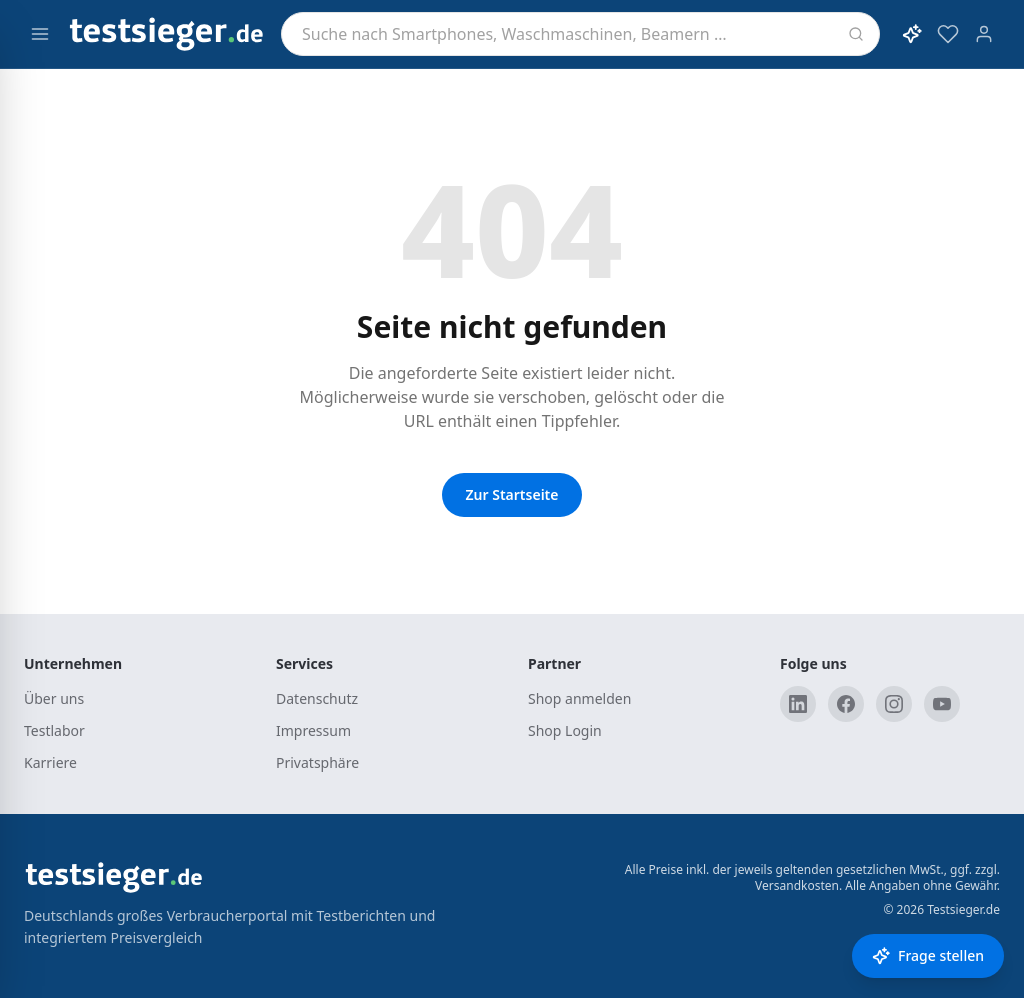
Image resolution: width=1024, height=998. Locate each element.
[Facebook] (846, 704)
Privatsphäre (317, 762)
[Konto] (984, 34)
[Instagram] (894, 704)
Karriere (50, 762)
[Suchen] (856, 34)
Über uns (54, 698)
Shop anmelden (579, 698)
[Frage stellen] (928, 956)
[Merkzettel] (948, 34)
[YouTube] (942, 704)
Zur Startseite (512, 494)
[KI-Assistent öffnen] (912, 34)
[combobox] (580, 34)
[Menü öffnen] (40, 34)
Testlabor (54, 730)
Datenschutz (317, 698)
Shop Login (565, 730)
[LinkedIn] (798, 704)
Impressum (313, 730)
